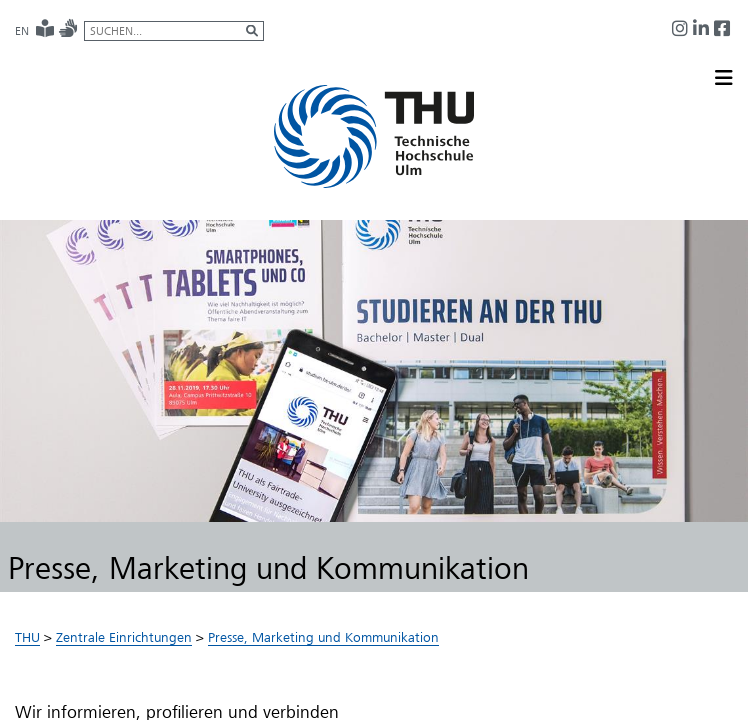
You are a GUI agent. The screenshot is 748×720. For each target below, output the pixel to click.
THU (27, 637)
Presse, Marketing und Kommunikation (323, 637)
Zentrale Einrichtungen (124, 637)
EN (22, 31)
